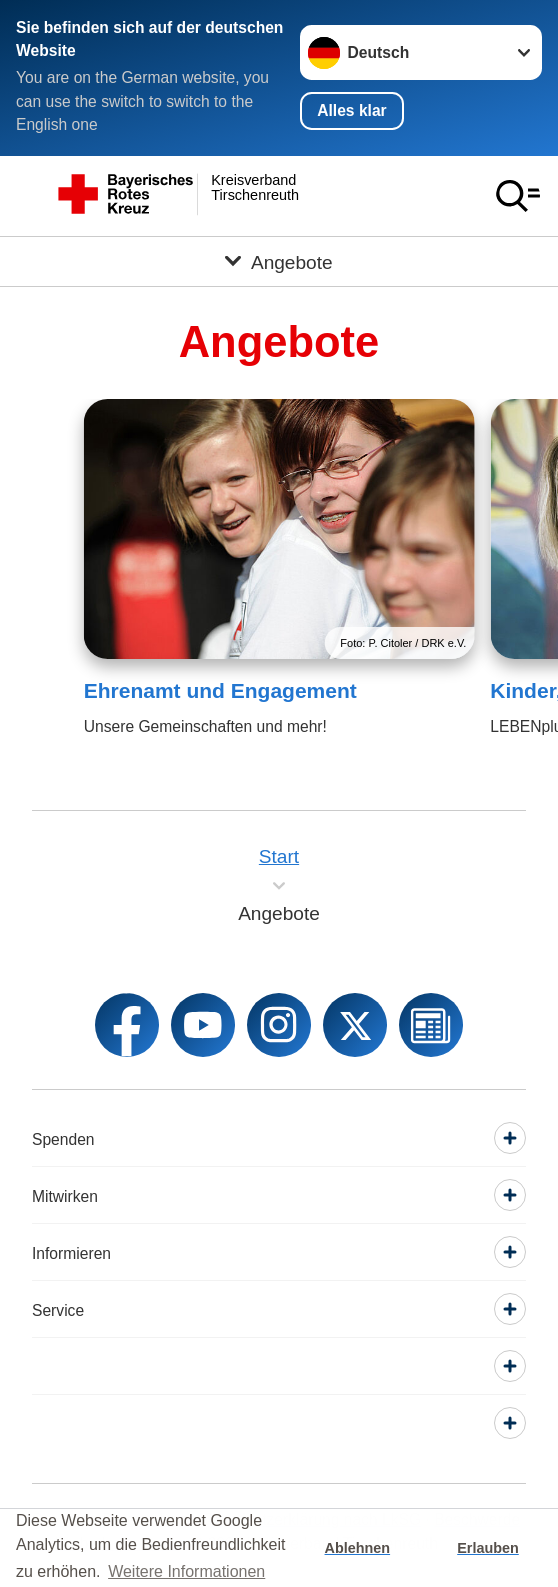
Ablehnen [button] (358, 1548)
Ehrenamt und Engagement (220, 690)
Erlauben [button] (488, 1548)
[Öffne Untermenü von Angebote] (279, 261)
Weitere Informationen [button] (186, 1571)
